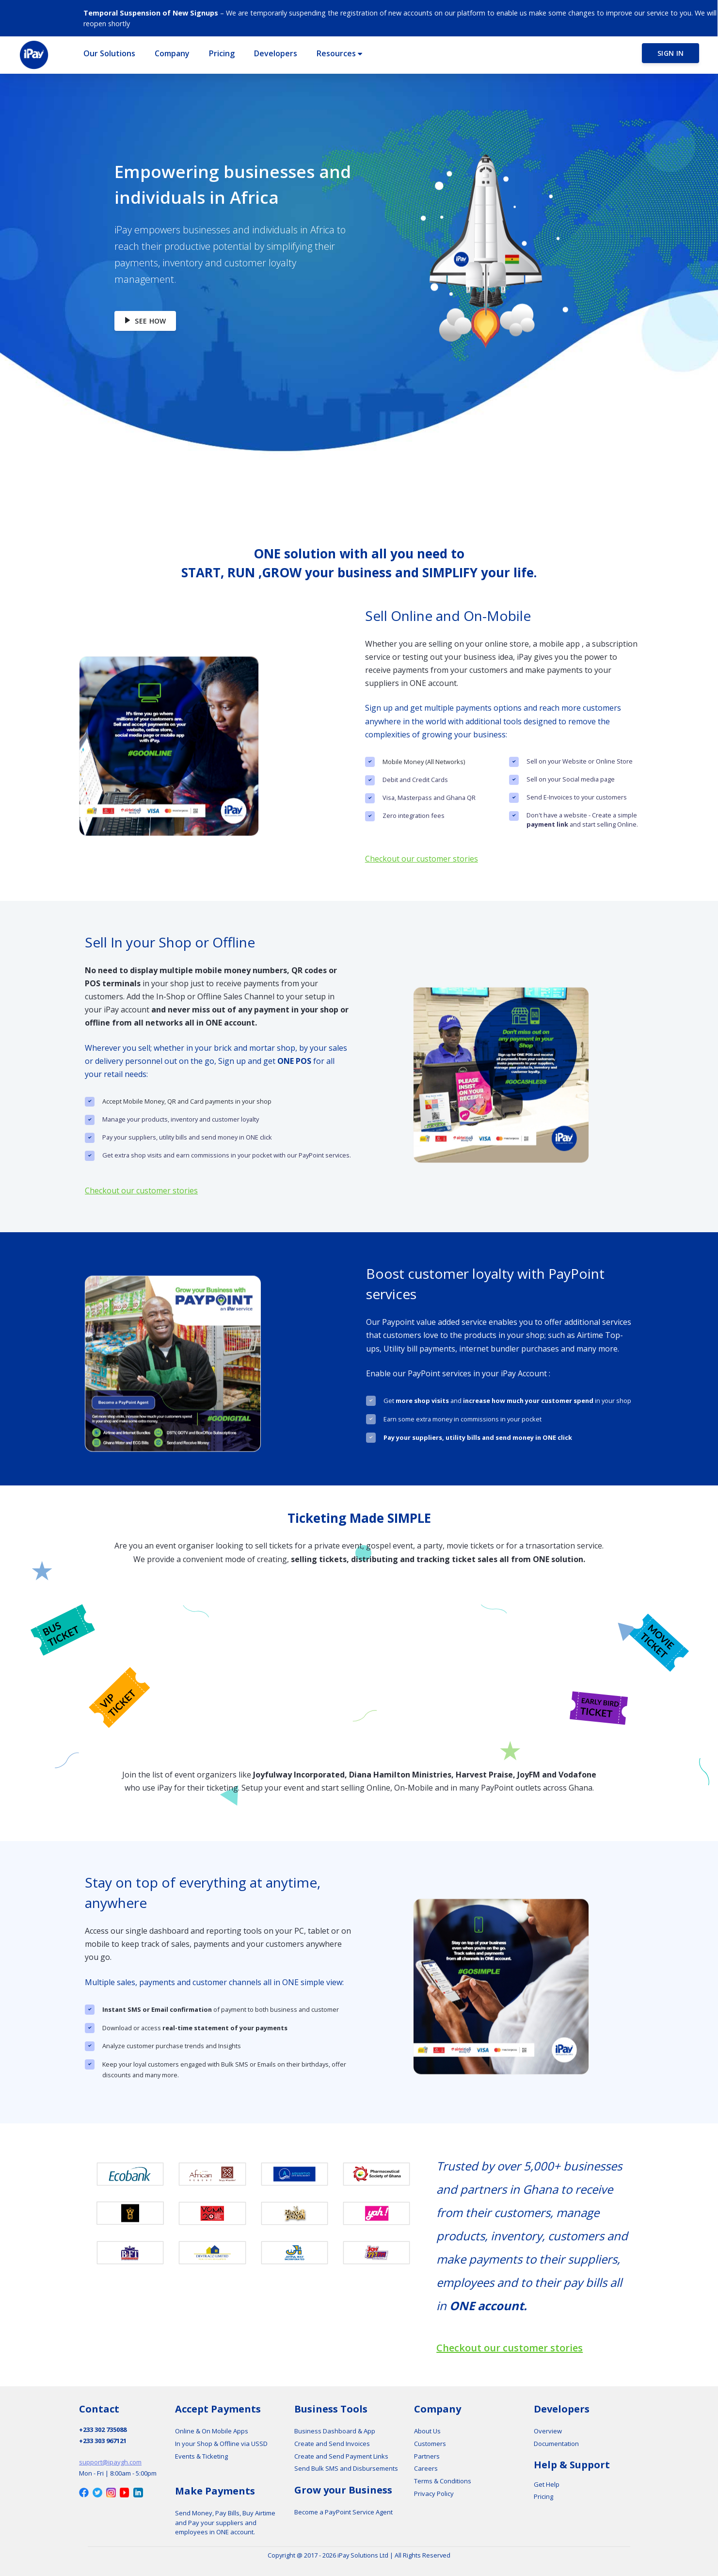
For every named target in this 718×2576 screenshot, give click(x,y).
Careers (426, 2468)
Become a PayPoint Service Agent (343, 2512)
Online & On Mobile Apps (211, 2431)
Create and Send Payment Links (341, 2456)
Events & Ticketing (201, 2456)
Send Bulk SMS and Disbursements (346, 2468)
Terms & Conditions (442, 2481)
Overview (548, 2431)
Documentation (556, 2443)
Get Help (546, 2484)
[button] (107, 53)
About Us (427, 2431)
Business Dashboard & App (334, 2431)
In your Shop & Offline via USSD (221, 2443)
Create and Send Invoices (332, 2443)
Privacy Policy (434, 2493)
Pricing (543, 2496)
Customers (430, 2443)
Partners (427, 2456)
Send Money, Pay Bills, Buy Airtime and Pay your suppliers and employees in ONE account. (225, 2522)
